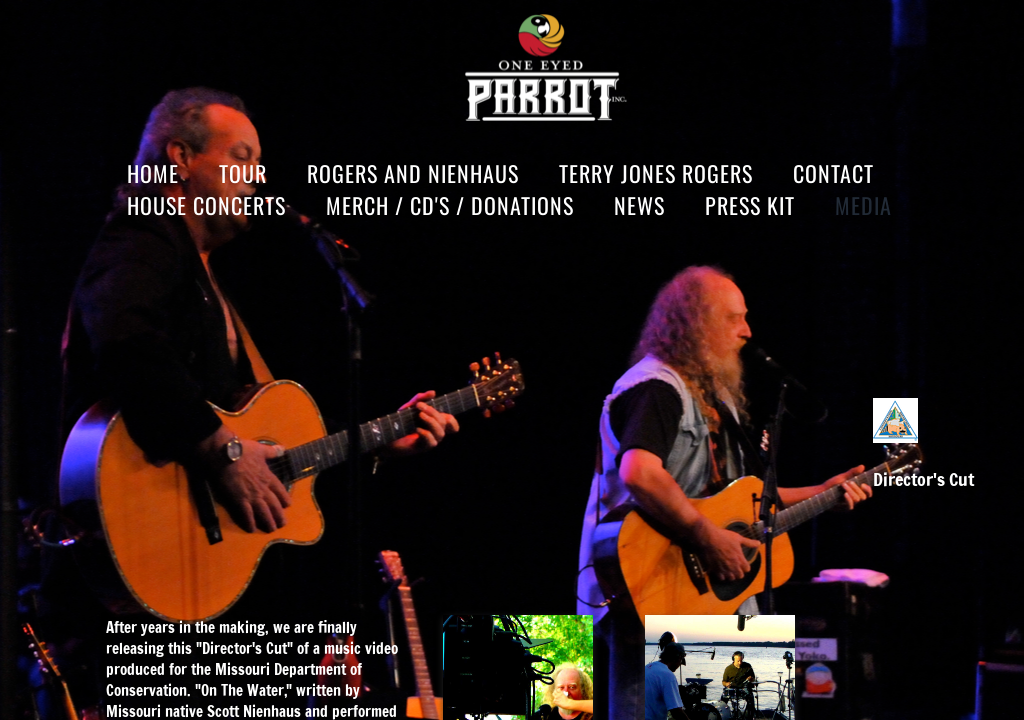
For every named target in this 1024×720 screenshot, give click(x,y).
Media (863, 205)
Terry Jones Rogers (656, 173)
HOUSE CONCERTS (206, 205)
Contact (833, 173)
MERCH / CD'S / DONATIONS (450, 205)
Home (153, 173)
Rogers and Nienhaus (413, 173)
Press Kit (750, 205)
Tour (243, 173)
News (639, 205)
